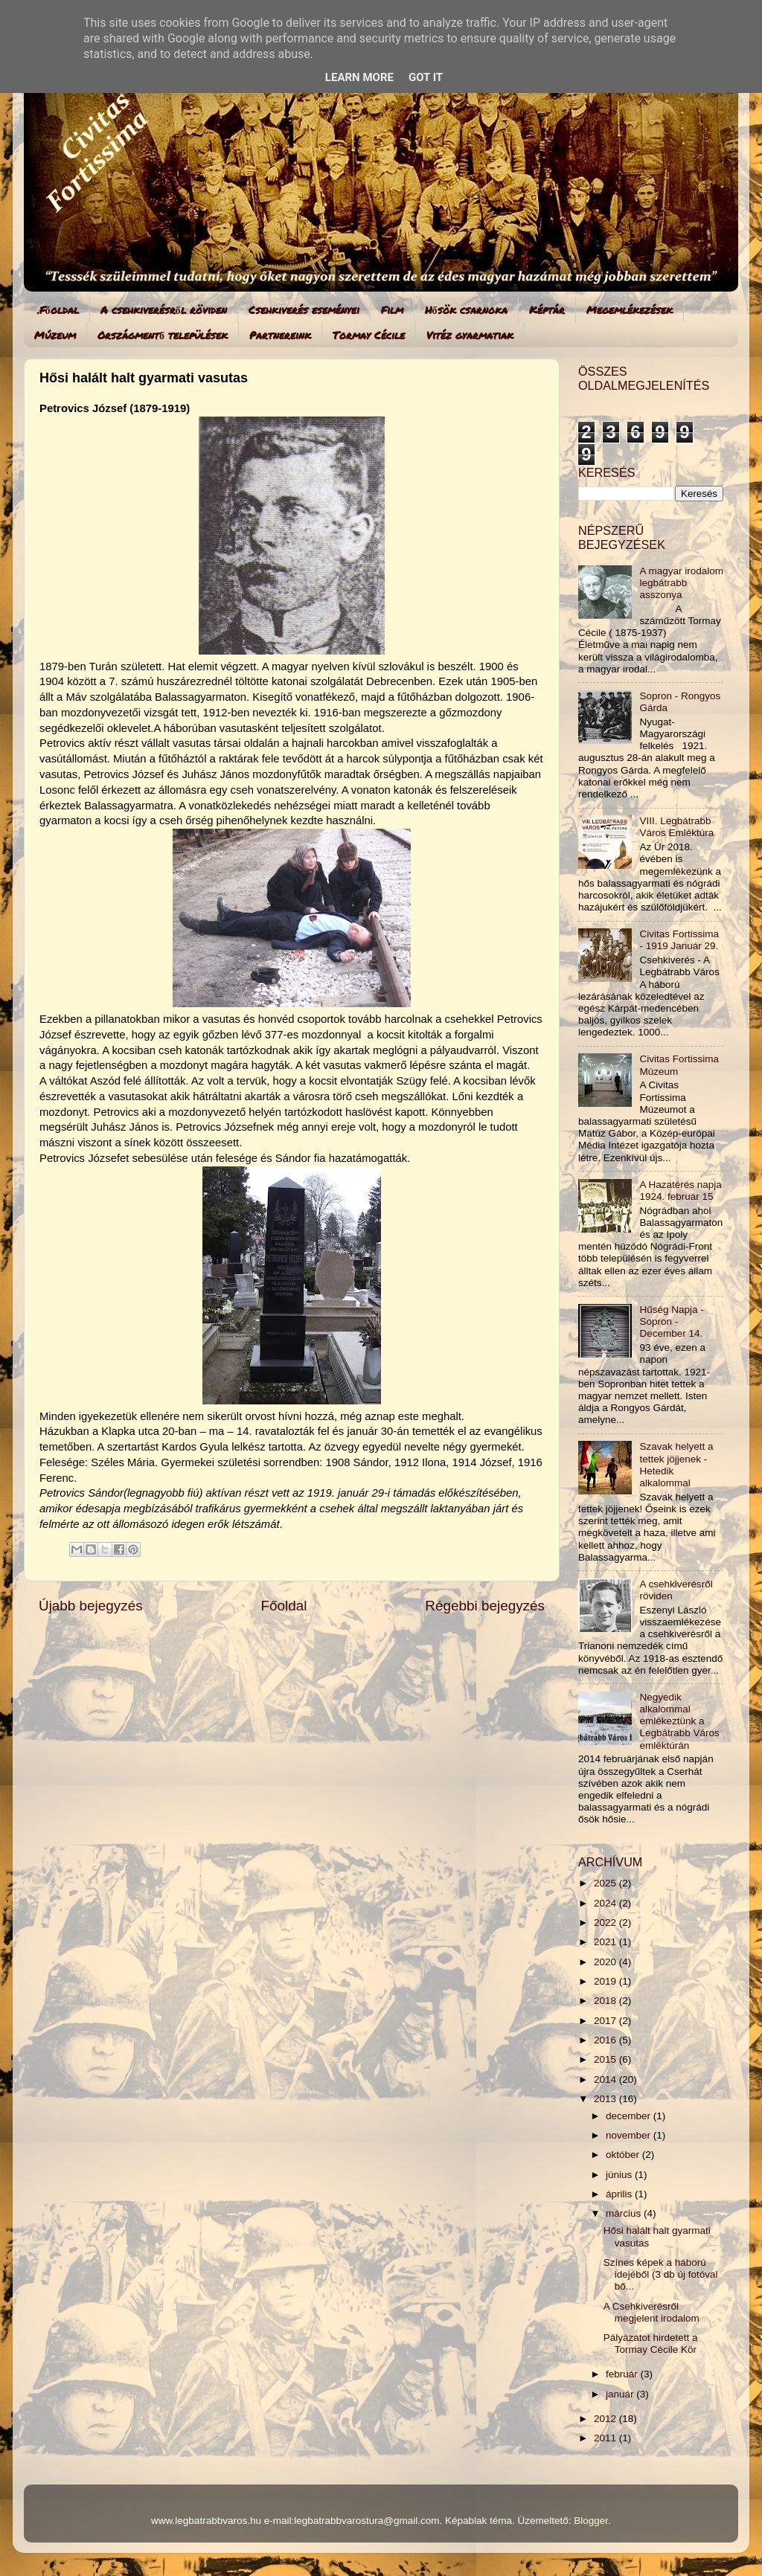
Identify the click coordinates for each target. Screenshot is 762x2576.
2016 (606, 2040)
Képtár (547, 309)
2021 (606, 1941)
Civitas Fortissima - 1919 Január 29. (679, 939)
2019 (606, 1981)
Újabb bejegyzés (91, 1605)
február (623, 2374)
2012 (606, 2418)
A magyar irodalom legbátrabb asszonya (681, 582)
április (620, 2194)
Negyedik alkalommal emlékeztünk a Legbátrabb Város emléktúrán (679, 1721)
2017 (606, 2020)
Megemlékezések (629, 309)
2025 (606, 1883)
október (624, 2154)
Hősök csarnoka (466, 309)
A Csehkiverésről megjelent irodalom (651, 2312)
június (620, 2174)
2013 (606, 2098)
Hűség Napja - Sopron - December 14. (671, 1321)
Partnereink (280, 334)
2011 (606, 2438)
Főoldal (284, 1605)
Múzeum (55, 334)
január (621, 2394)
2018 (606, 2000)
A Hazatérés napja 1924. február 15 (680, 1190)
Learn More (359, 77)
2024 (606, 1903)
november (629, 2135)
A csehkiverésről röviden (163, 309)
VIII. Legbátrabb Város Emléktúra (676, 826)
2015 (606, 2059)
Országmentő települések (162, 334)
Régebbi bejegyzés (485, 1605)
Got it (426, 77)
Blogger (591, 2520)
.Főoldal (58, 309)
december (629, 2115)
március (625, 2213)
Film (392, 309)
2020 (606, 1962)
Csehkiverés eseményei (304, 309)
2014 (606, 2079)
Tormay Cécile (369, 334)
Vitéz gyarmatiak (469, 334)
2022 (606, 1922)
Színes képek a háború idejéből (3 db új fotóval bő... (660, 2274)
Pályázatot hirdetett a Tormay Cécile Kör (650, 2343)
